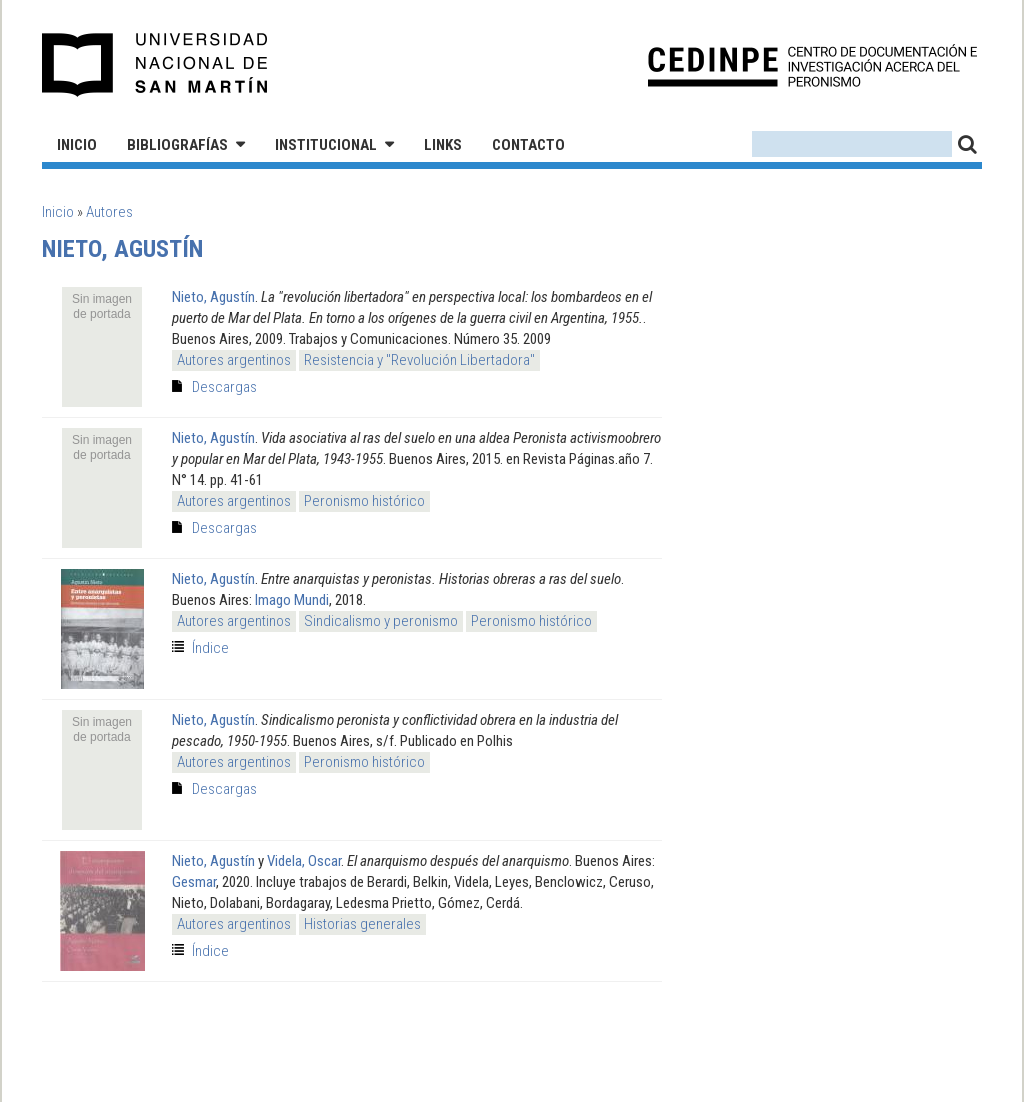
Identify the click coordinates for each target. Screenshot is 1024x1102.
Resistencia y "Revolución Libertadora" (419, 360)
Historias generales (362, 924)
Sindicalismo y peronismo (381, 621)
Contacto (528, 145)
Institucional (326, 145)
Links (443, 145)
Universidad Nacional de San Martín (155, 65)
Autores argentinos (234, 360)
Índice (210, 648)
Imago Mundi (292, 600)
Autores (109, 212)
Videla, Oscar (304, 861)
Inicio (77, 145)
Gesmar (194, 882)
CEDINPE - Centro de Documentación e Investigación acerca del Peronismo (812, 65)
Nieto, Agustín (213, 297)
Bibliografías (177, 145)
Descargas (224, 387)
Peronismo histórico (364, 501)
